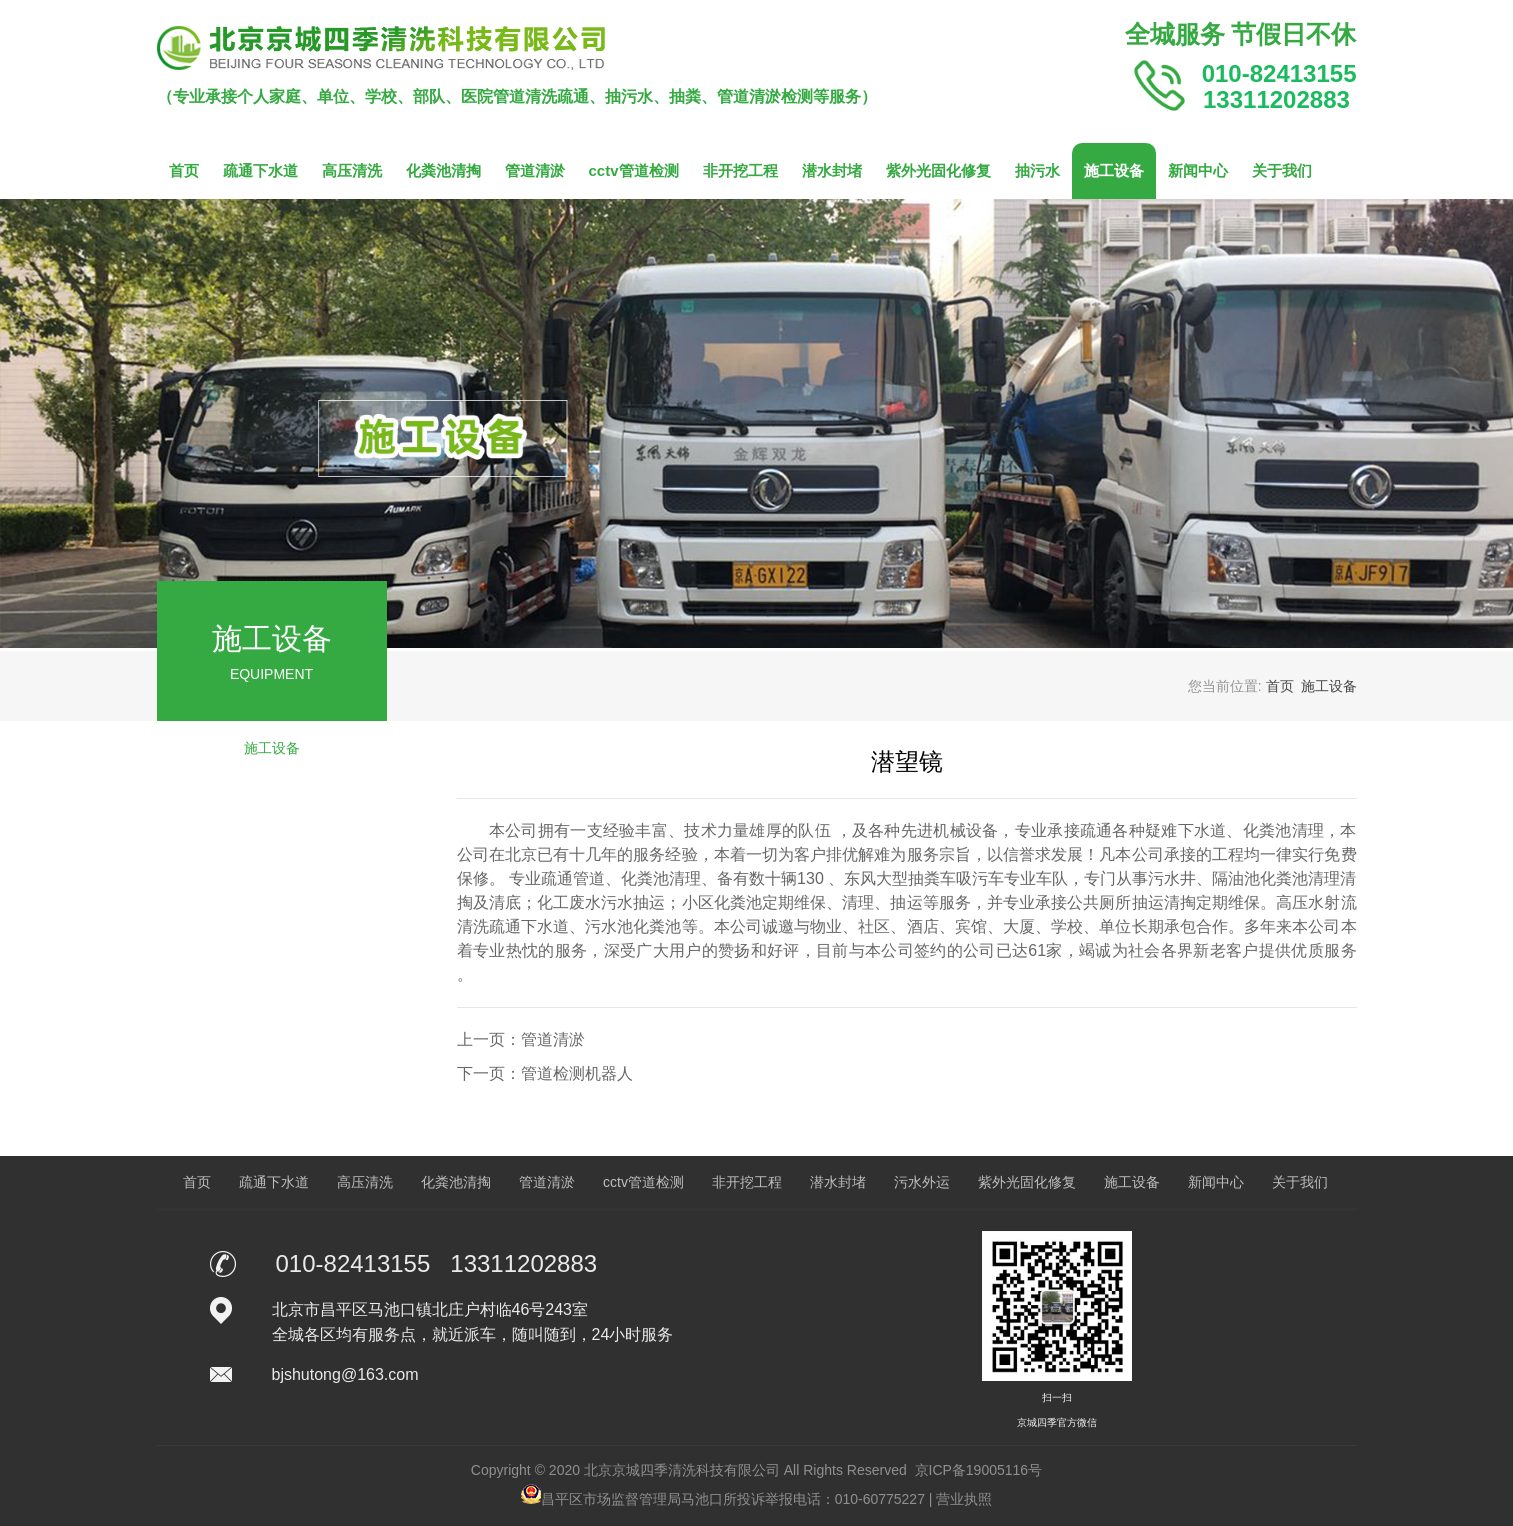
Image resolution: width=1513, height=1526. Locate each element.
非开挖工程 (740, 170)
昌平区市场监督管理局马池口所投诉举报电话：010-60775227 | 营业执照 (757, 1499)
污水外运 (922, 1182)
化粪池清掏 (443, 170)
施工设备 (1114, 170)
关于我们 (1282, 170)
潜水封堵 (832, 170)
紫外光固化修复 (938, 170)
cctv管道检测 (634, 170)
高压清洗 (352, 170)
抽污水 (1037, 170)
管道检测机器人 (577, 1073)
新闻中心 (1198, 170)
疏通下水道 (260, 170)
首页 (184, 170)
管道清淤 (535, 170)
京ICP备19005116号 (979, 1470)
